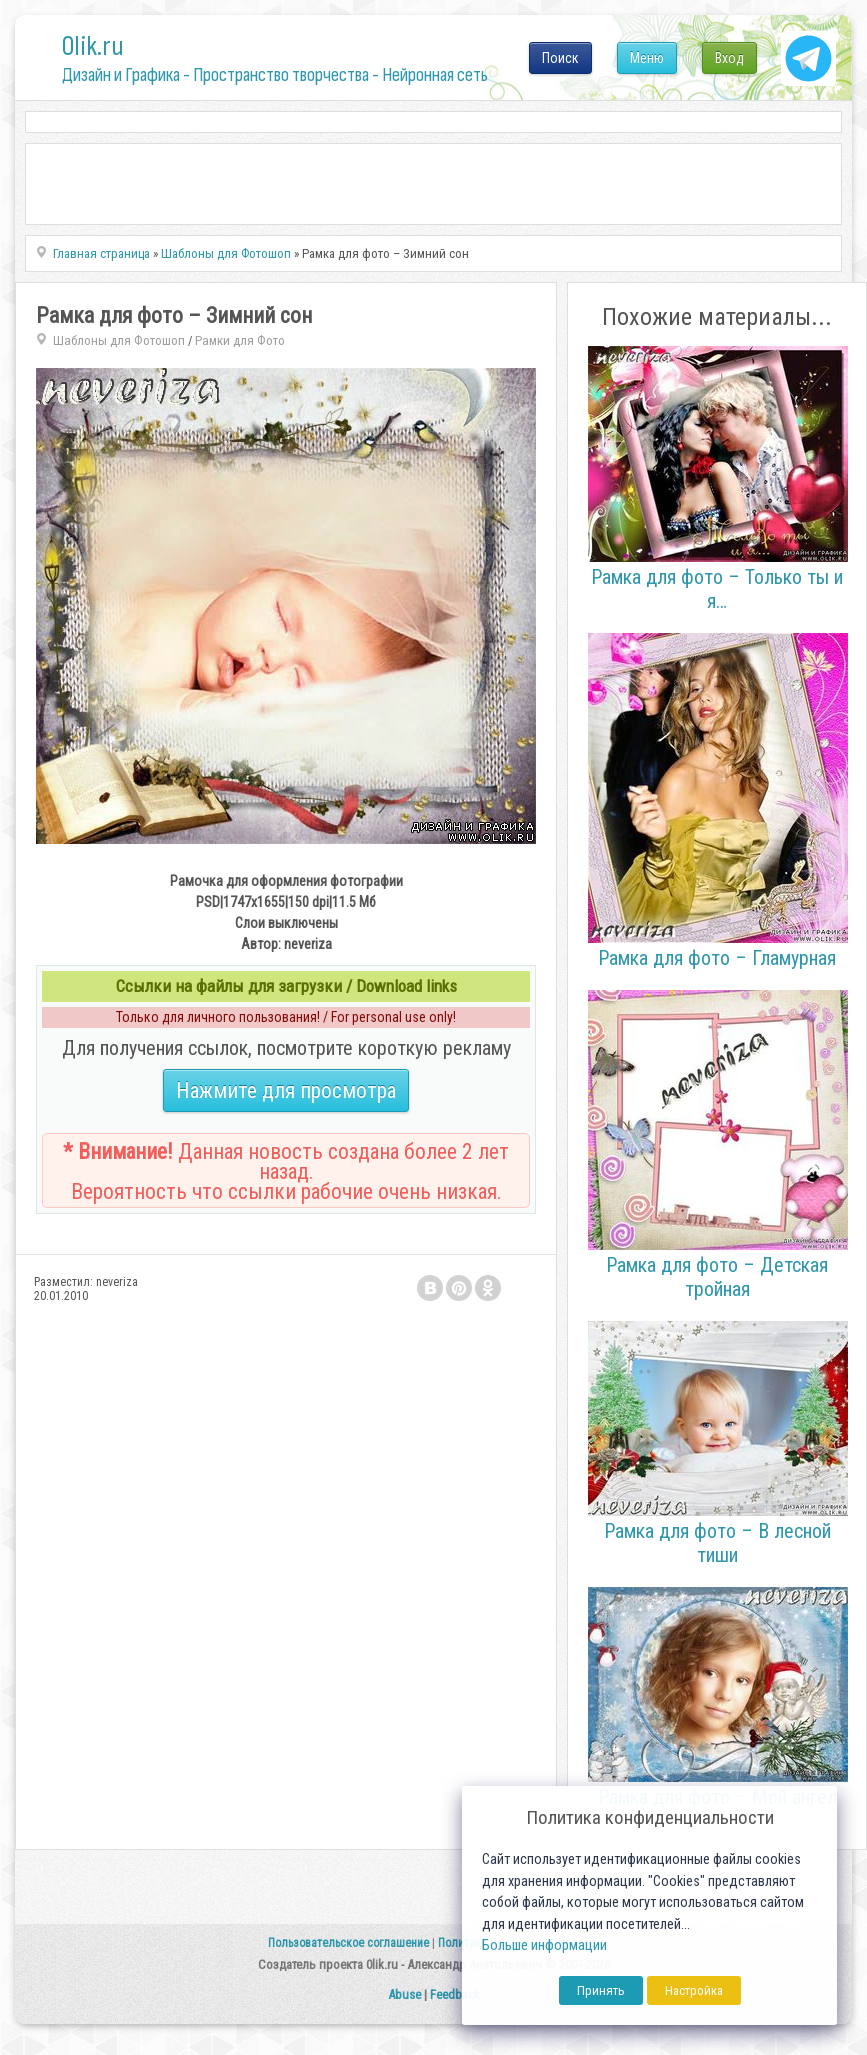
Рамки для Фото (240, 340)
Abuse (404, 1994)
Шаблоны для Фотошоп (119, 340)
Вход (729, 58)
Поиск (560, 58)
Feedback (455, 1994)
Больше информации (544, 1945)
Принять (601, 1990)
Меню (647, 58)
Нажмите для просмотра (286, 1090)
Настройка (694, 1990)
